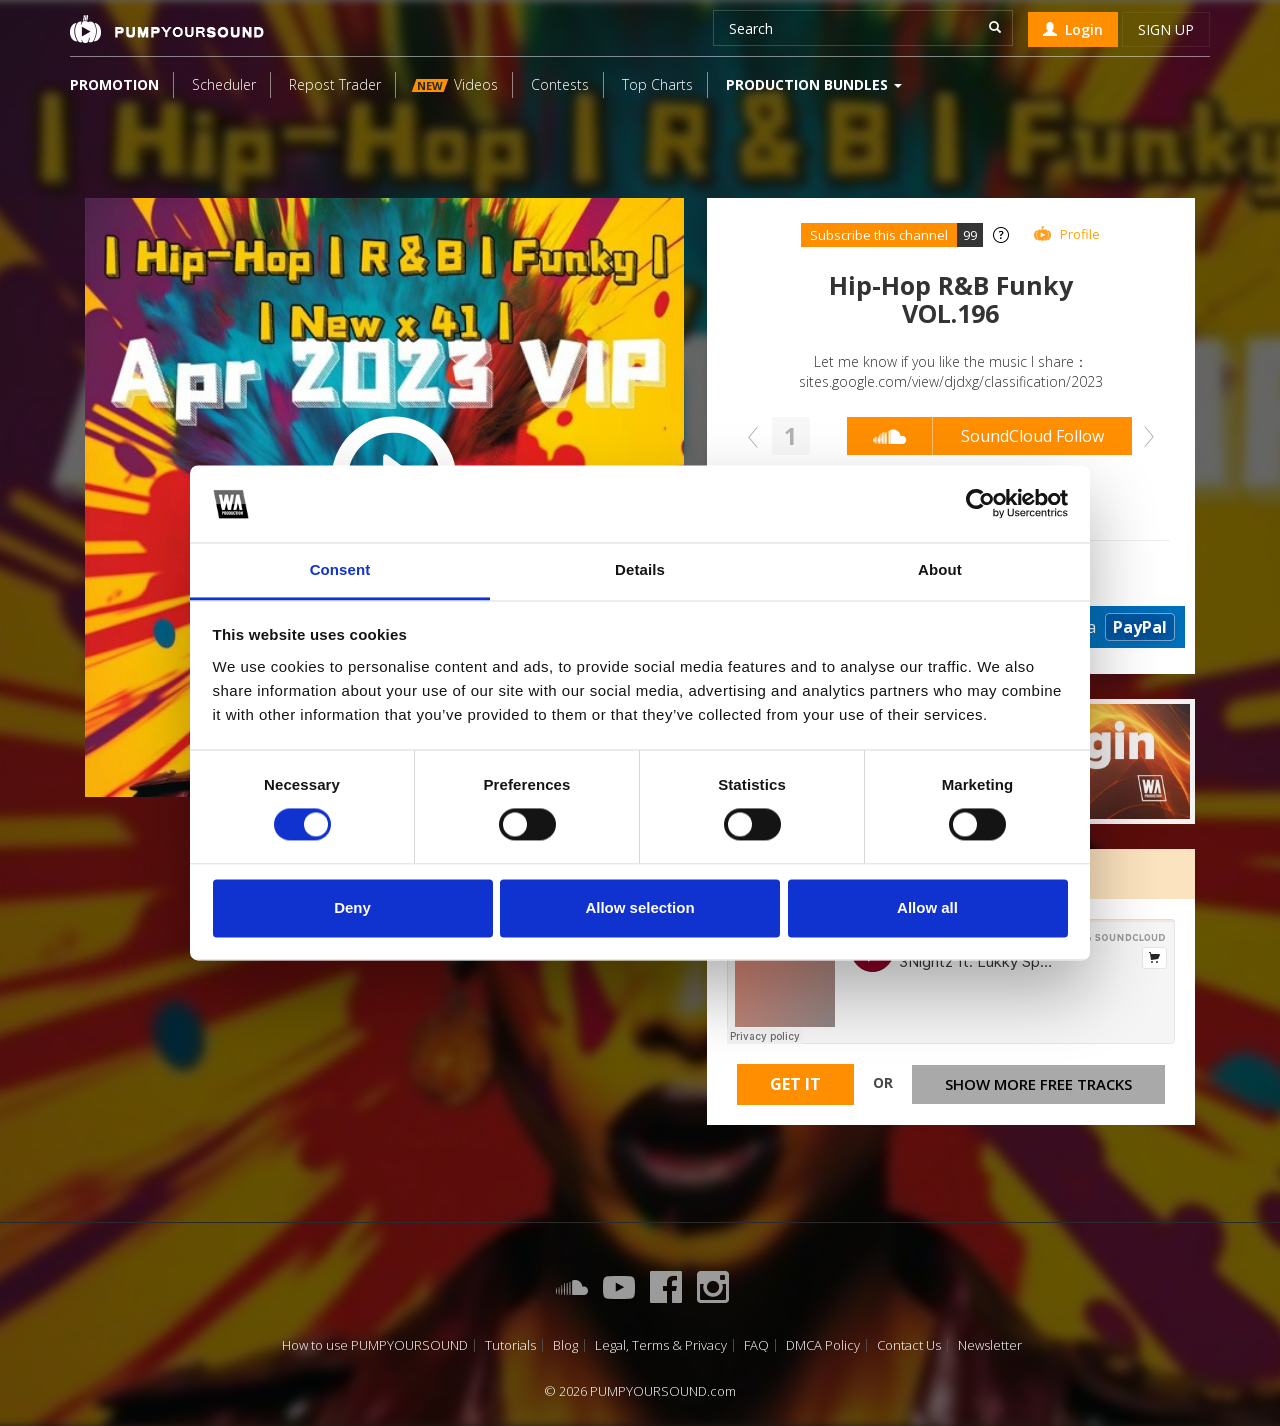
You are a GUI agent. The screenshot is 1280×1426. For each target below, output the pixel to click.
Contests (560, 84)
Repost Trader (335, 84)
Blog (565, 1345)
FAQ (756, 1345)
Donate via (1095, 627)
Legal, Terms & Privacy (661, 1345)
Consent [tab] (340, 569)
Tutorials (510, 1345)
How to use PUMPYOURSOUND (375, 1345)
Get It (795, 1084)
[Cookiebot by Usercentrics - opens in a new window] (980, 504)
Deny (352, 907)
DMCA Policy (823, 1345)
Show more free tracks (1038, 1084)
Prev (758, 437)
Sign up (1166, 29)
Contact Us (909, 1345)
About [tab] (940, 569)
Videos (455, 84)
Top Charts (657, 84)
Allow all (927, 907)
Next (1144, 437)
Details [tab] (640, 569)
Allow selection (639, 907)
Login (1073, 29)
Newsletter (990, 1345)
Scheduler (224, 84)
